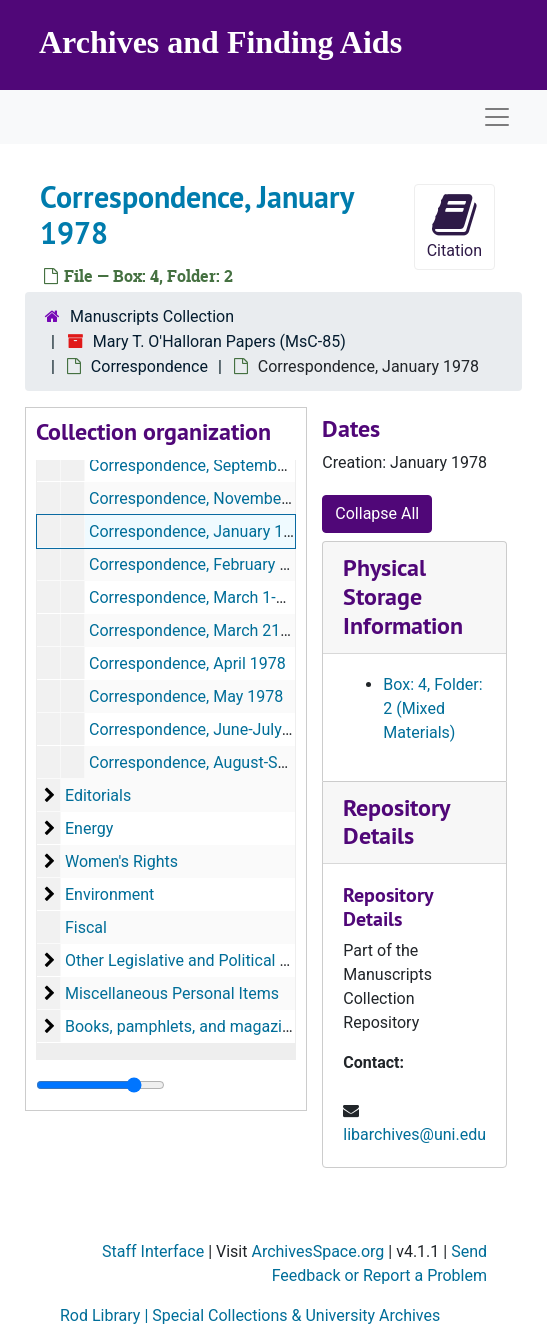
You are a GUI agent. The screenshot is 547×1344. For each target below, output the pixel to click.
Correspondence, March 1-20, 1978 (213, 597)
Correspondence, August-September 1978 (237, 762)
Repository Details (396, 822)
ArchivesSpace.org (317, 1251)
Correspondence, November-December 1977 (246, 498)
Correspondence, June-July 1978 (205, 729)
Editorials (98, 795)
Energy (89, 828)
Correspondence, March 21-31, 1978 (217, 630)
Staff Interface (155, 1251)
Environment (109, 894)
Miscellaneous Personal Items (172, 993)
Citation (454, 225)
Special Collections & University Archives (296, 1315)
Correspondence (149, 366)
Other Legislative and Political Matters (200, 960)
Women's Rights (121, 861)
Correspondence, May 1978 (186, 696)
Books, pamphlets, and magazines (186, 1026)
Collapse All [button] (377, 513)
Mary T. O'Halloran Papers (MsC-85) (219, 341)
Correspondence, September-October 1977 (240, 465)
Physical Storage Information (403, 596)
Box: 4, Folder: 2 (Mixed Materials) (432, 708)
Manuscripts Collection (152, 316)
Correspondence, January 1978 (199, 531)
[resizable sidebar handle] (100, 1085)
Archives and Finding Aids (220, 42)
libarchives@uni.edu (414, 1134)
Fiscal (86, 927)
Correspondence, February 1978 (202, 564)
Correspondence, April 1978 (187, 663)
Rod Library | (106, 1315)
